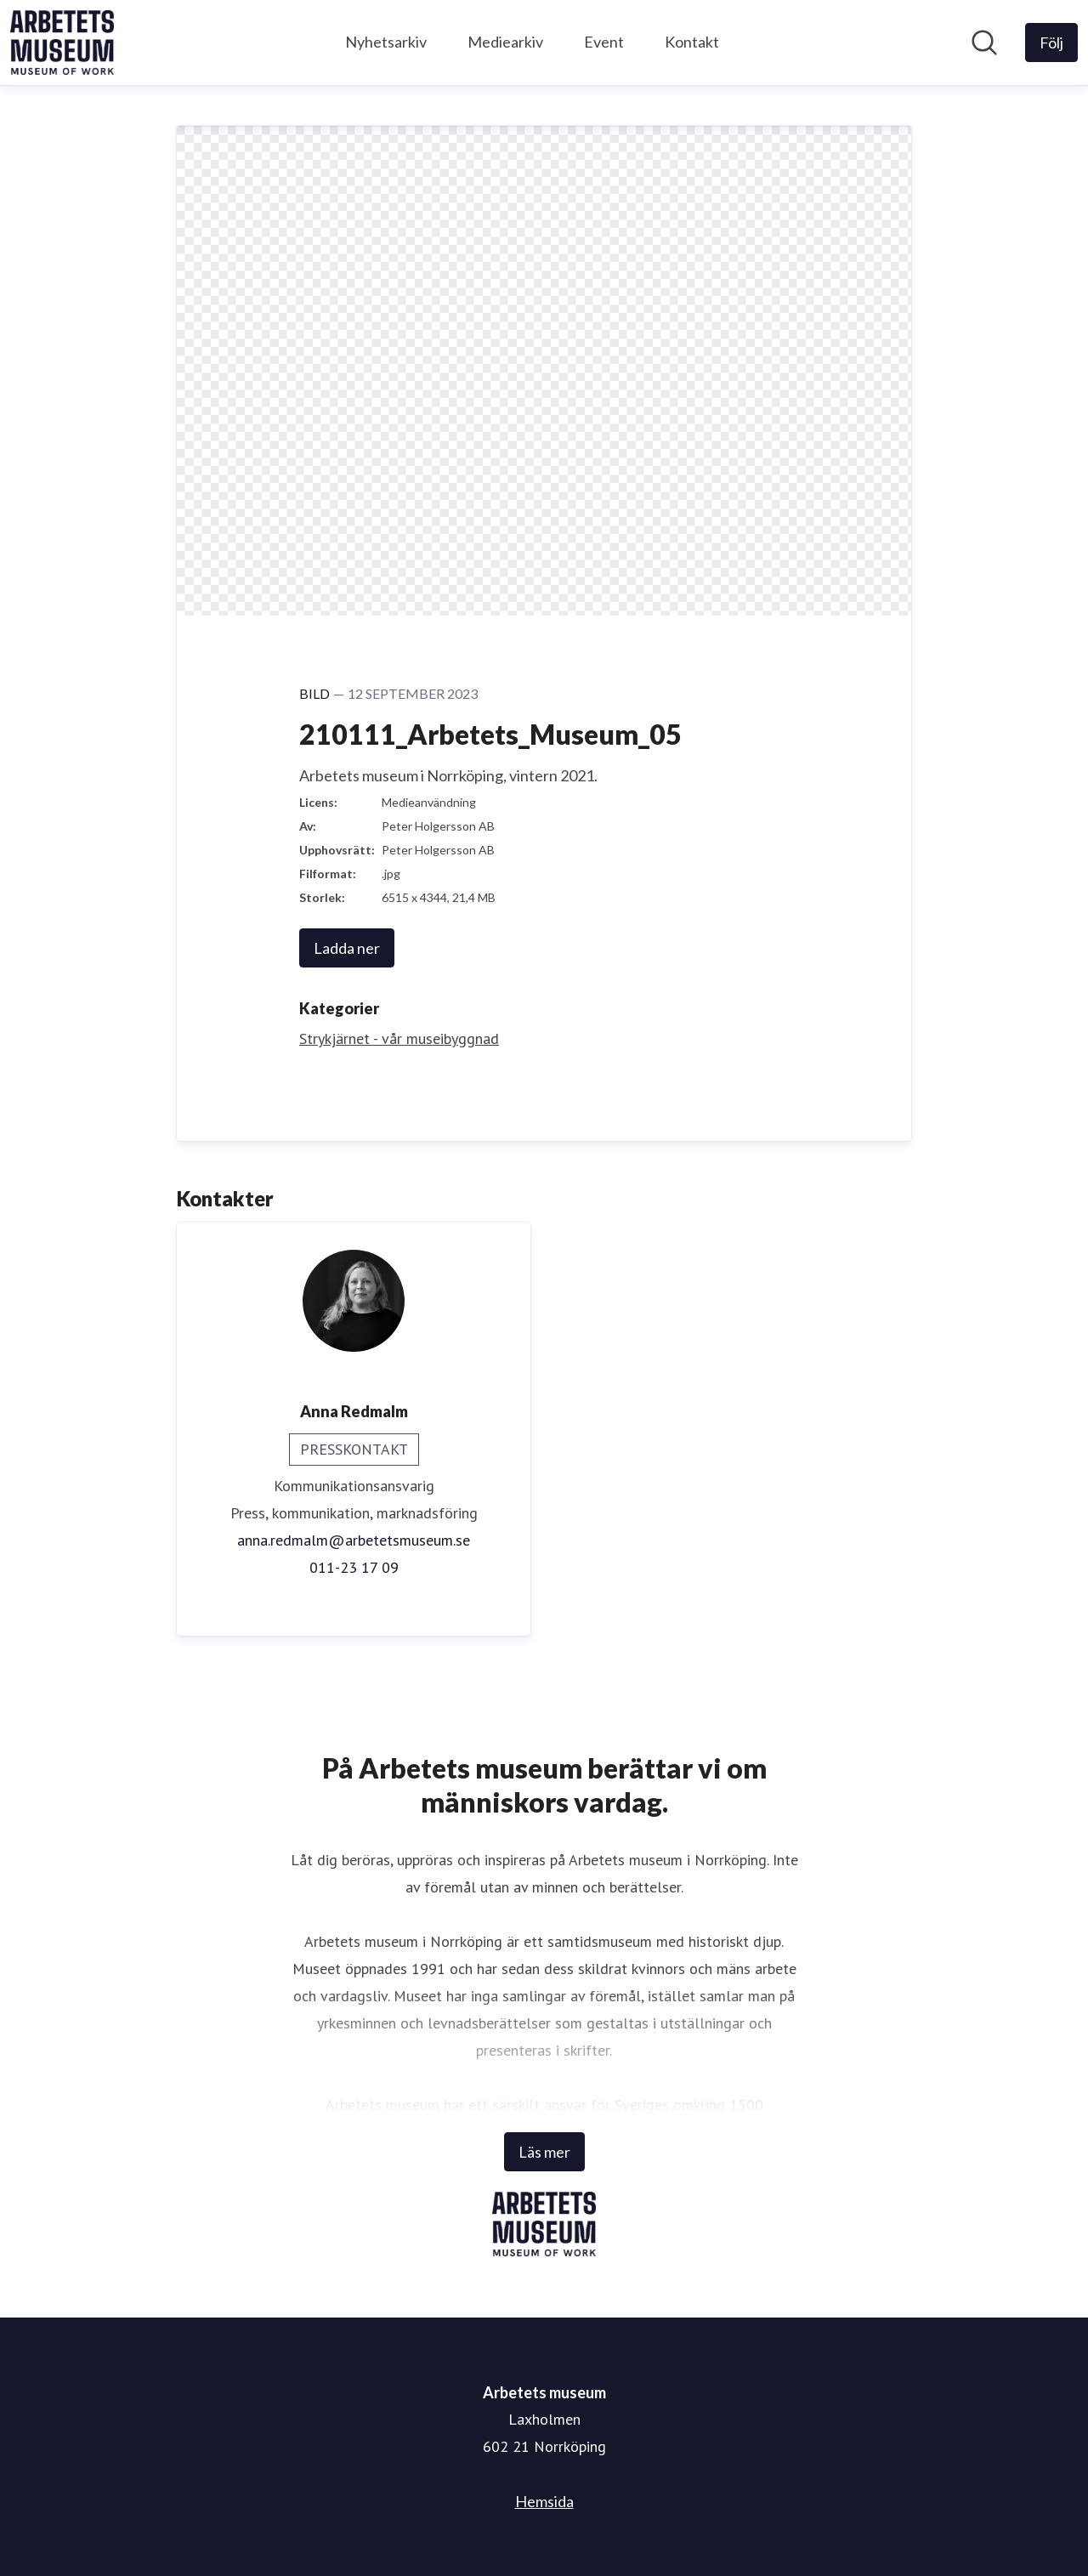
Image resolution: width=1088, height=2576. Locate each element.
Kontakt (692, 41)
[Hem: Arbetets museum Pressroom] (62, 42)
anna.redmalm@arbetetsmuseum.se (353, 1540)
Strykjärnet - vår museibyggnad (399, 1038)
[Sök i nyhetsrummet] (984, 42)
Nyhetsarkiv (386, 41)
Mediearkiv (505, 41)
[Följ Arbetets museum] (1051, 42)
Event (604, 41)
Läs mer (544, 2151)
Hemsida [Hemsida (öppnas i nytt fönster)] (544, 2501)
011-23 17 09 (354, 1567)
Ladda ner (347, 948)
